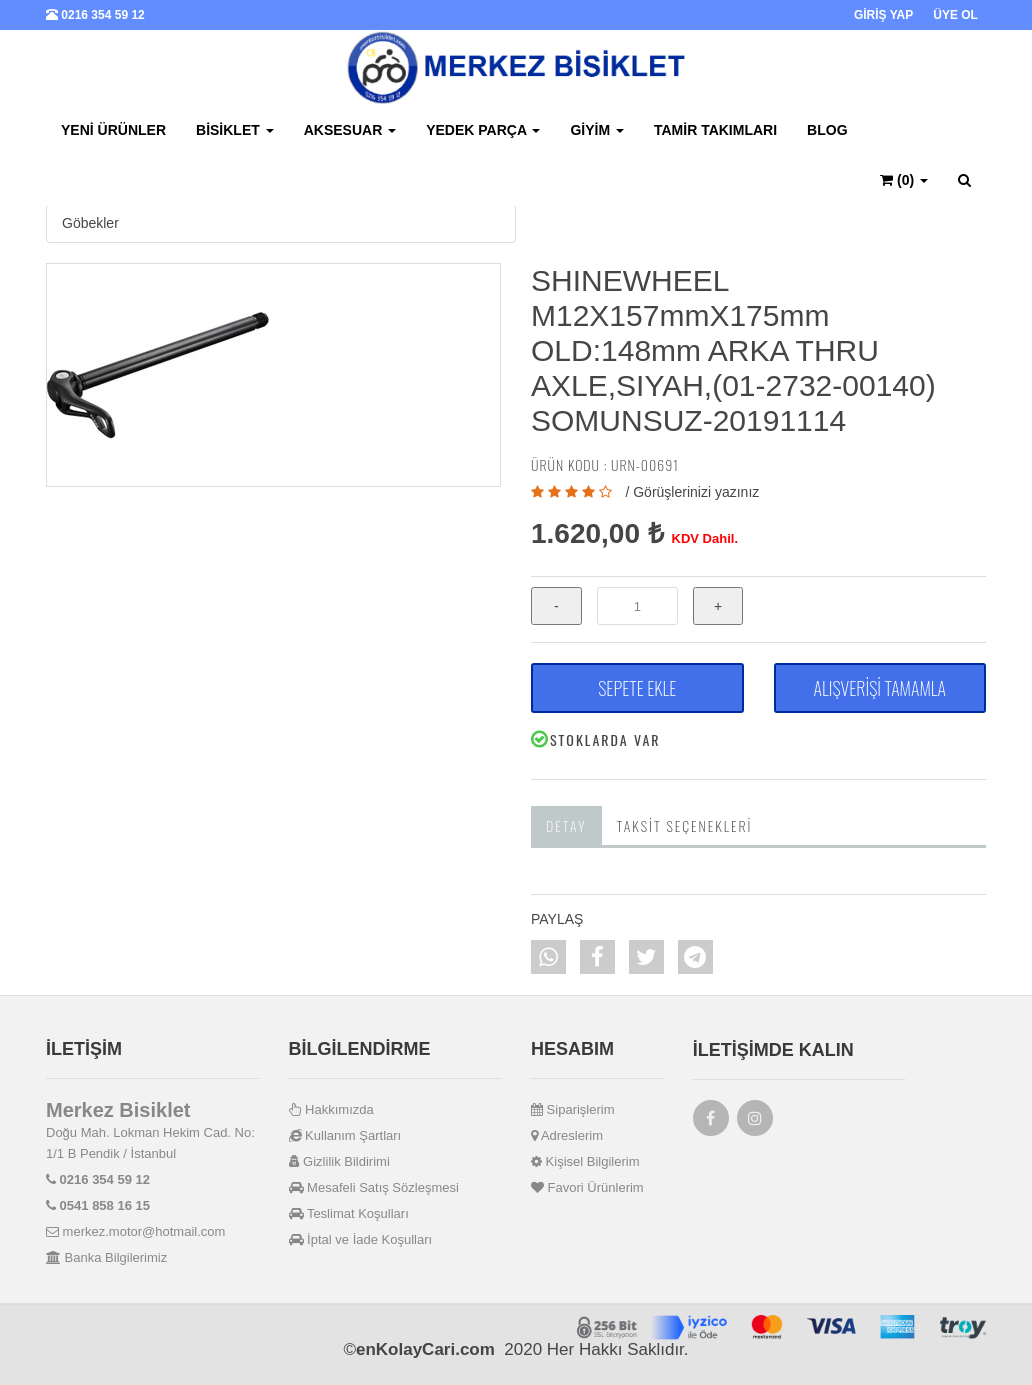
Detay (566, 825)
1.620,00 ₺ (597, 533)
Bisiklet (235, 130)
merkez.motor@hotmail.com (135, 1231)
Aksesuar (350, 130)
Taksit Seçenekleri (685, 825)
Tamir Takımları (715, 130)
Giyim (597, 130)
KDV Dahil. (705, 538)
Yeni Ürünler (113, 130)
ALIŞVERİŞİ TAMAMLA (880, 688)
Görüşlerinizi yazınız (696, 492)
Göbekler (90, 223)
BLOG (827, 130)
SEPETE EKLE (637, 688)
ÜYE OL (955, 15)
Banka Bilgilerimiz (106, 1257)
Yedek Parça (483, 130)
